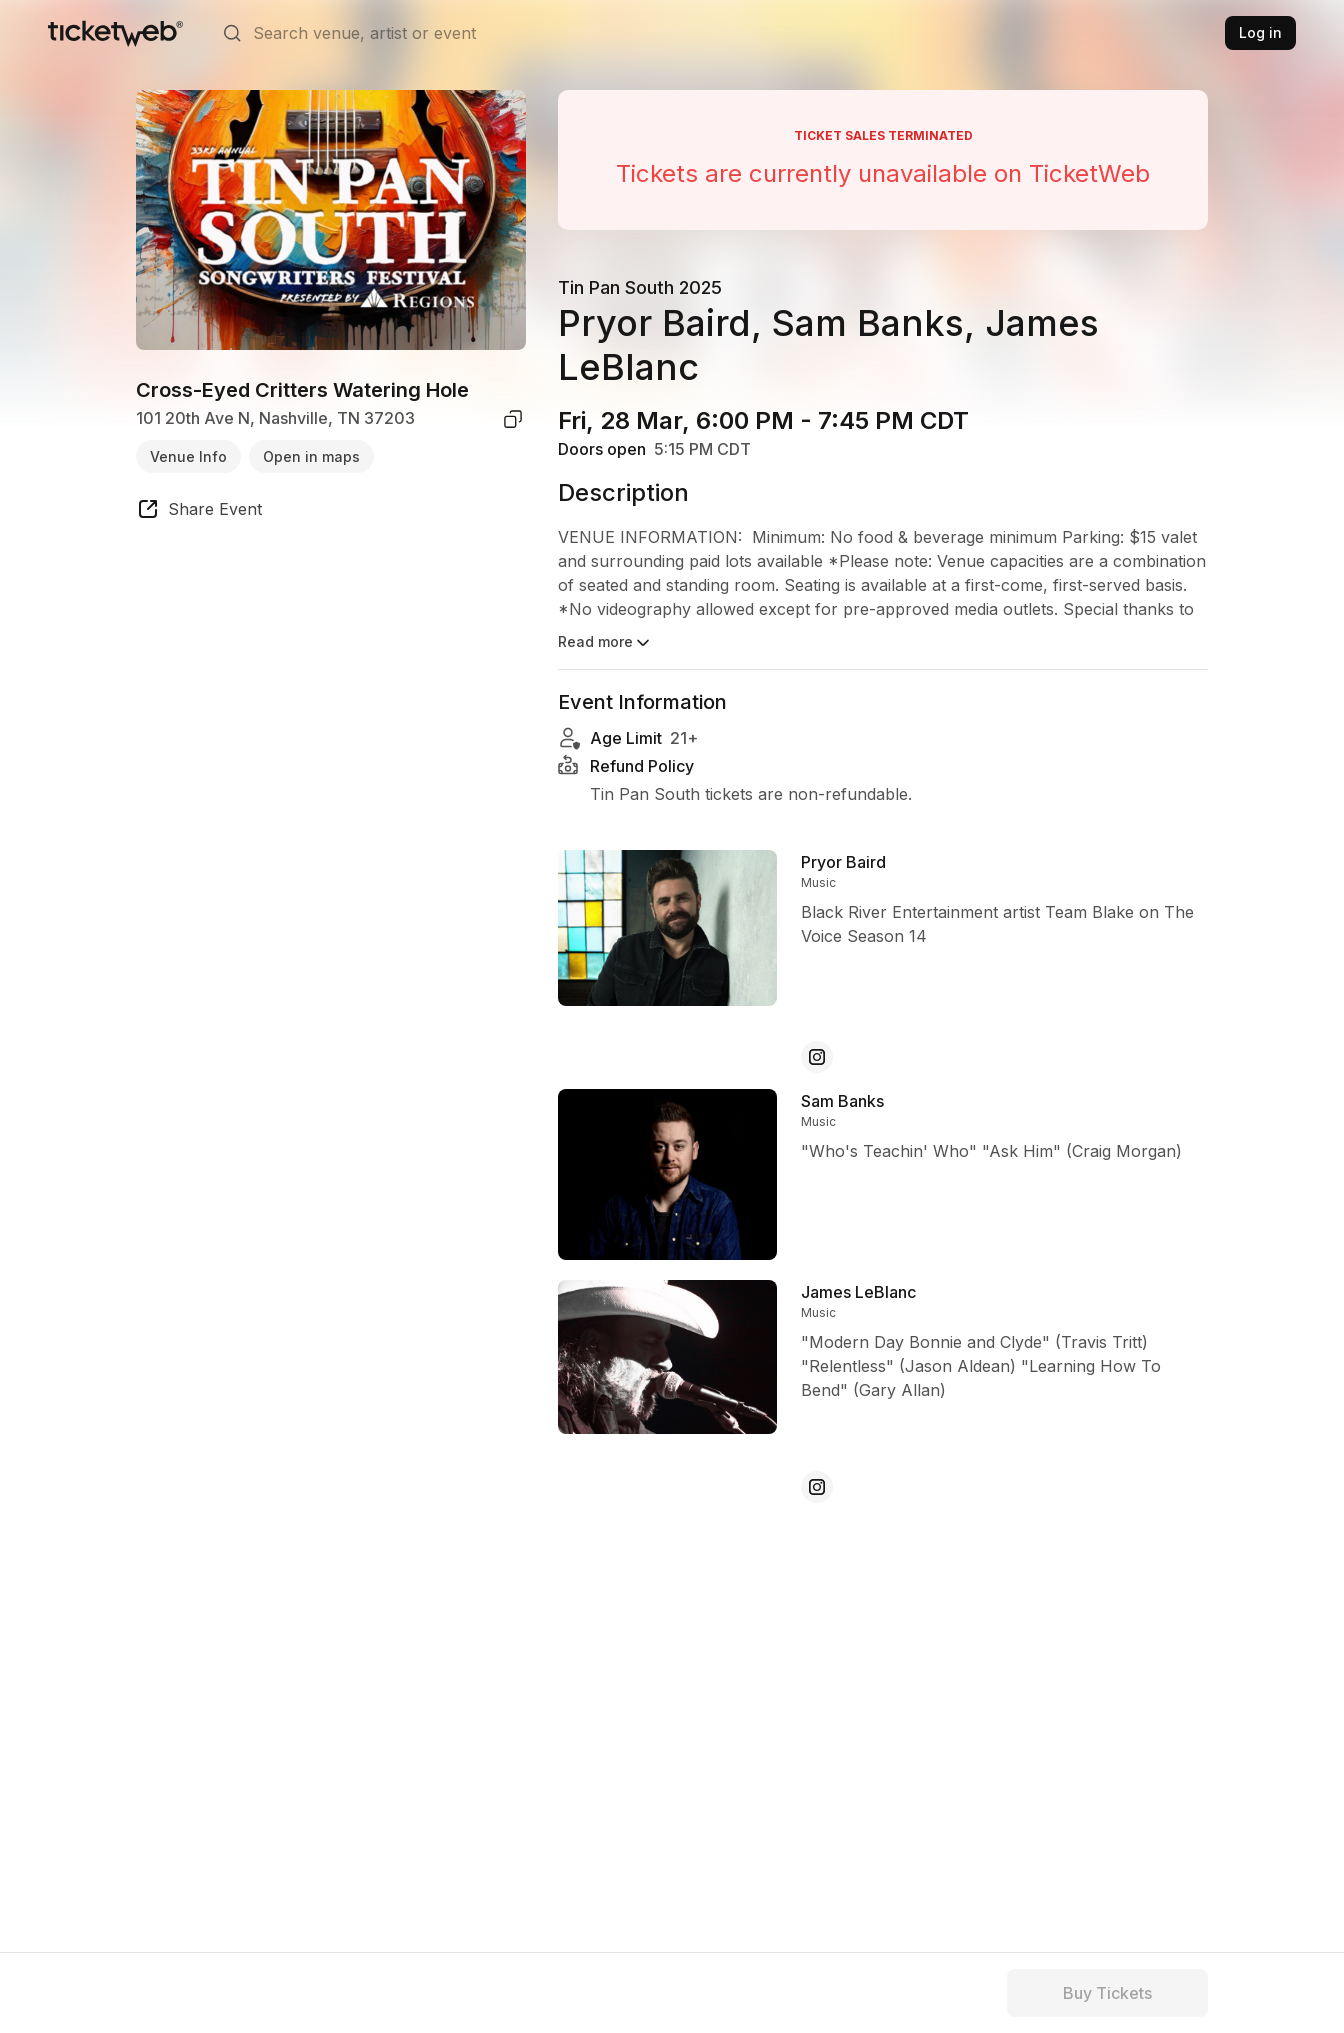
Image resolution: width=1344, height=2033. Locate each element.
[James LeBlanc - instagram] (817, 1487)
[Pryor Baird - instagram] (817, 1057)
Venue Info (188, 456)
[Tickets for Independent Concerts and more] (115, 33)
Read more (605, 643)
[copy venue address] (513, 419)
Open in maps (311, 456)
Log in (1260, 32)
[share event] (199, 512)
